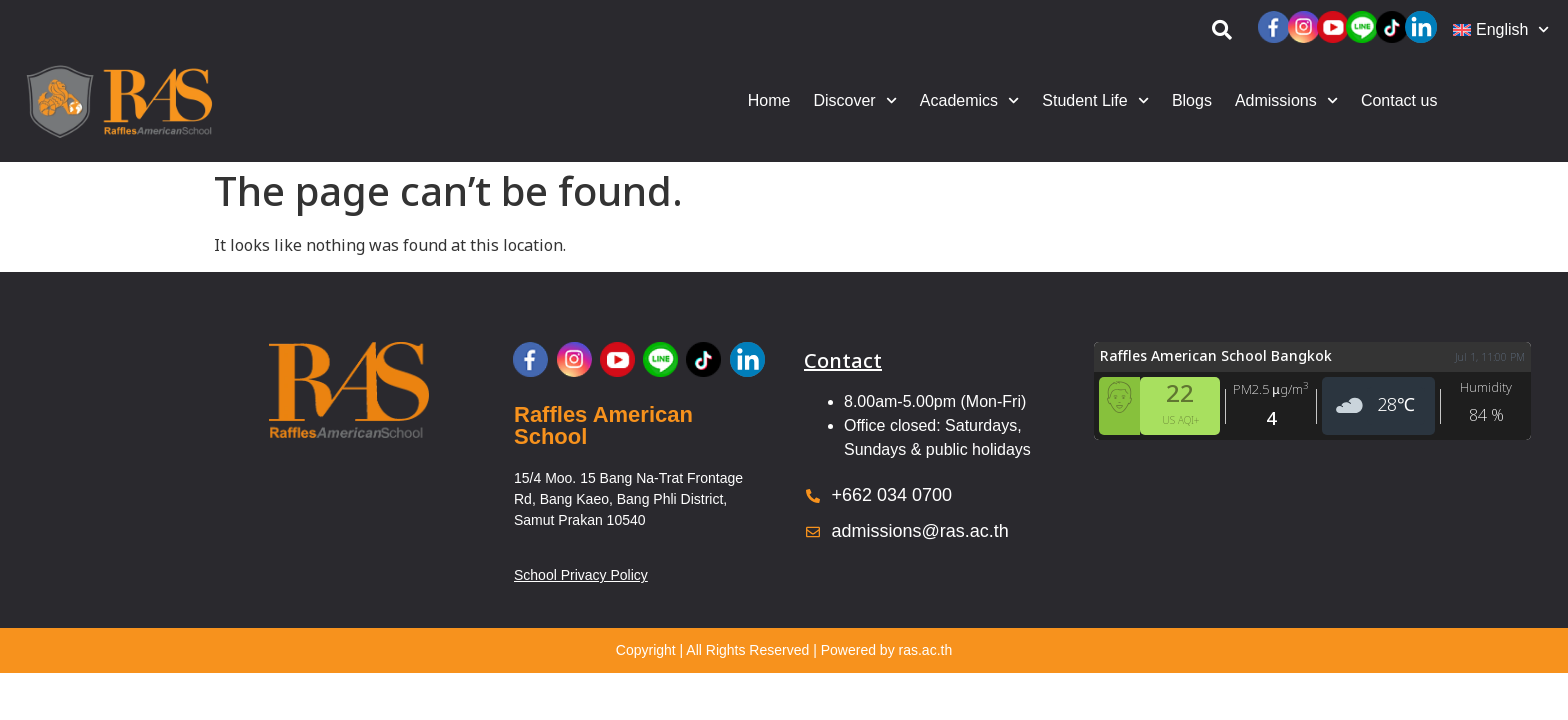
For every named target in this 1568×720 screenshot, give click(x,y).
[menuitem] (1501, 30)
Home (769, 100)
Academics (969, 100)
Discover (854, 100)
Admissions (1286, 100)
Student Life (1095, 100)
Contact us (1399, 100)
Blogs (1192, 100)
